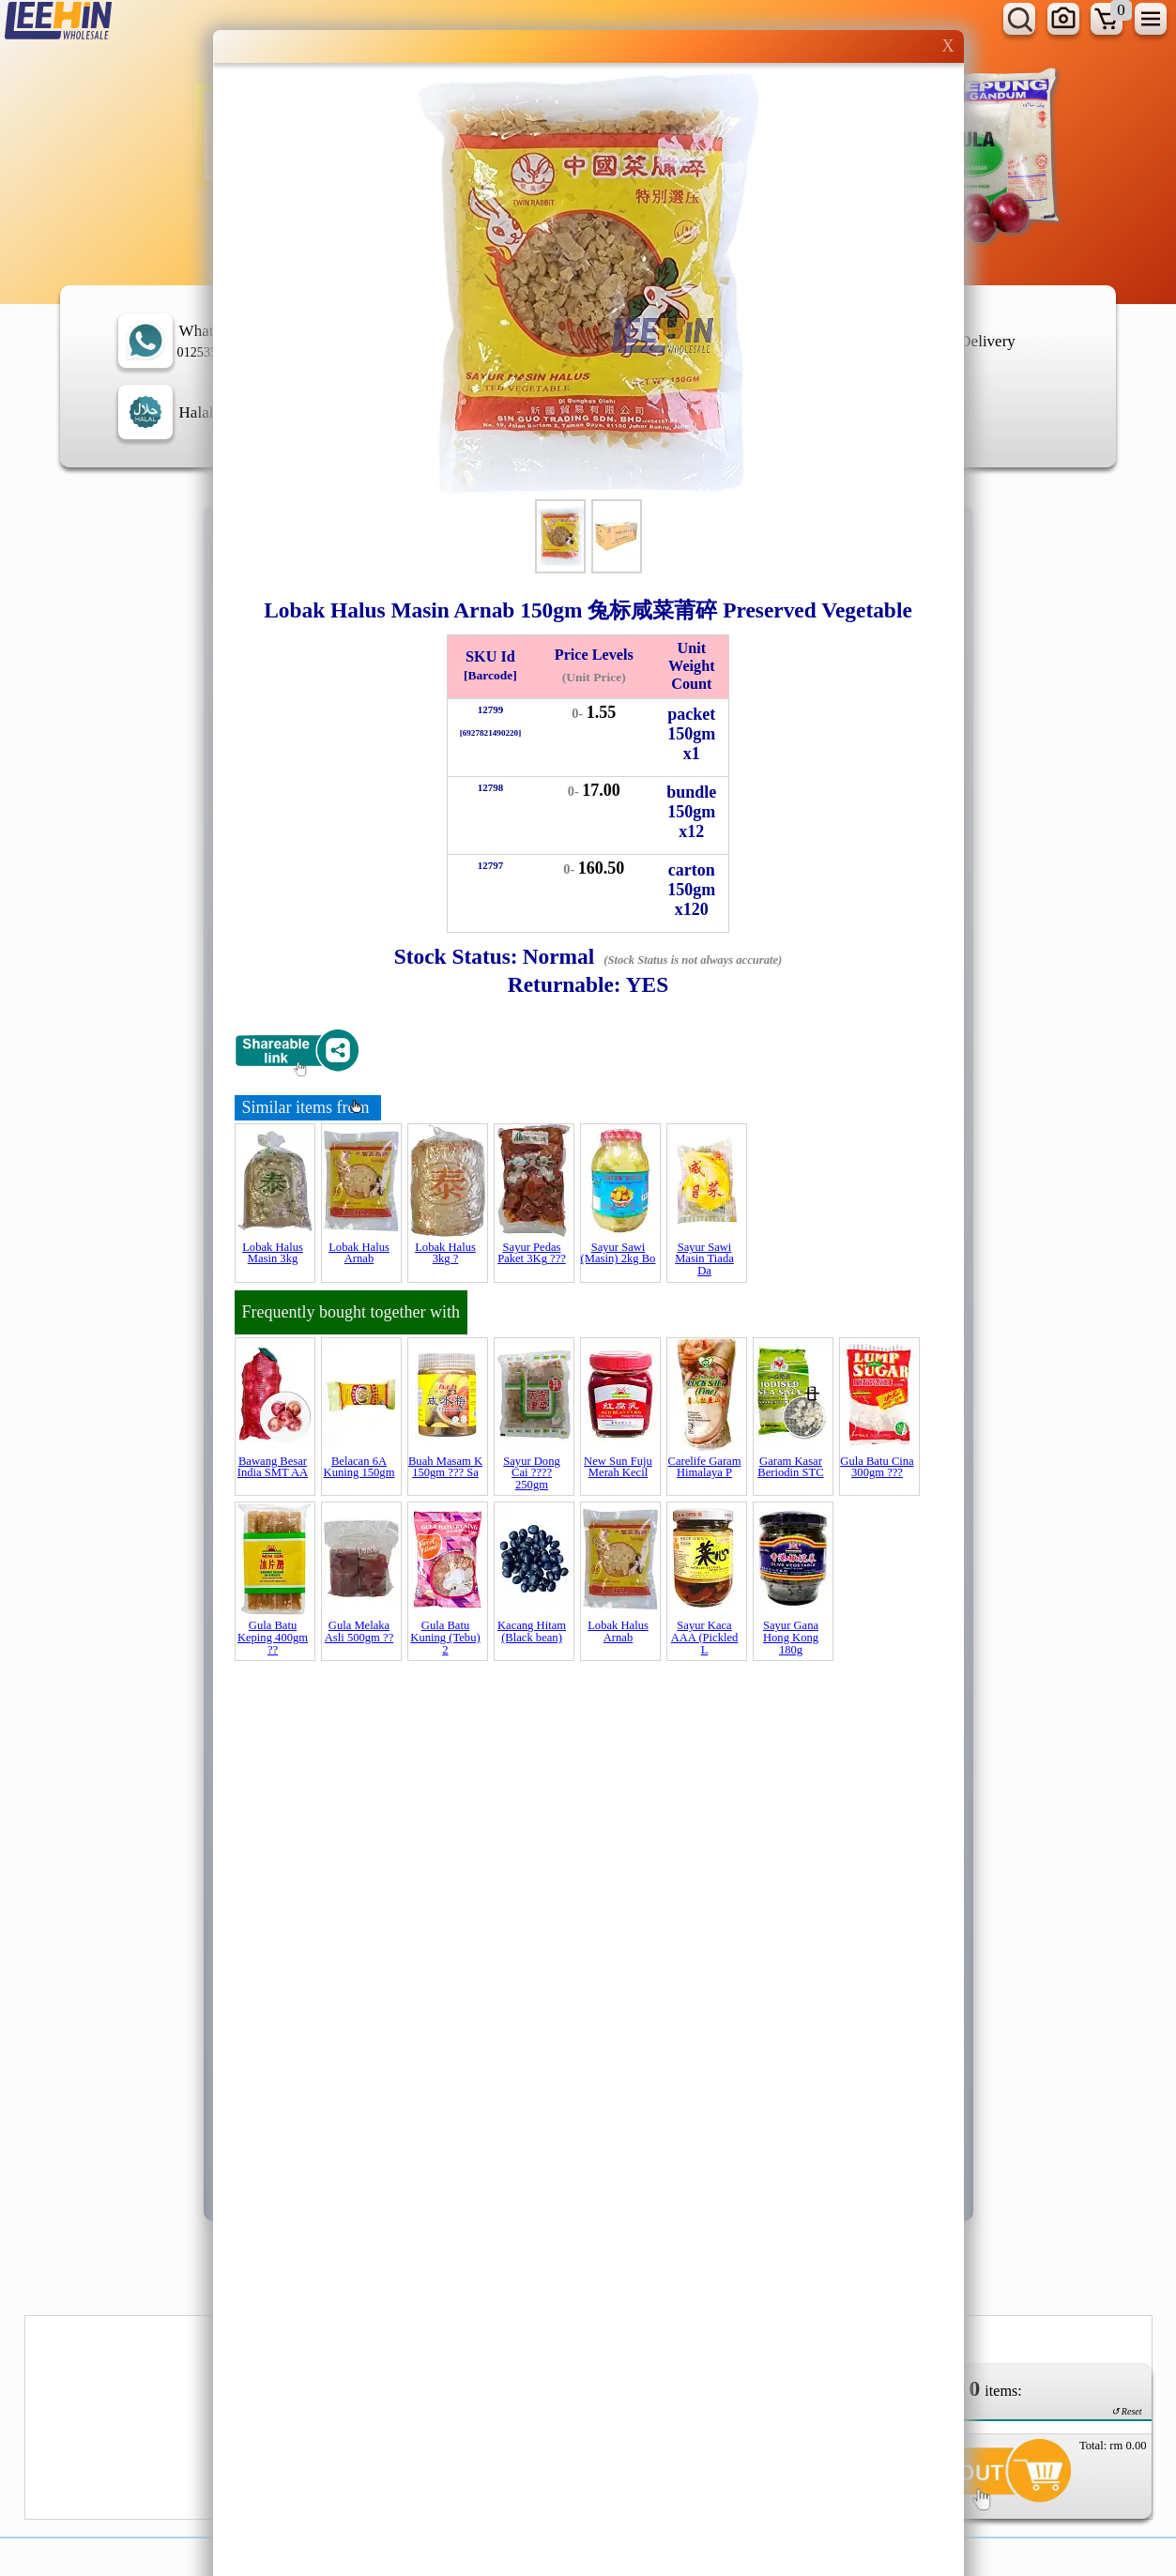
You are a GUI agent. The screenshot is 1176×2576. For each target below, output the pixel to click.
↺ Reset (1126, 2411)
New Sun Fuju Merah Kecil (618, 1467)
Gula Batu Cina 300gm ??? (876, 1467)
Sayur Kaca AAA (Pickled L (705, 1637)
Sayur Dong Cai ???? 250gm (531, 1473)
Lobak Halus (358, 1253)
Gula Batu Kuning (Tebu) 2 (445, 1637)
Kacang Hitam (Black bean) (531, 1631)
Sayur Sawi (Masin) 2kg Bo (618, 1253)
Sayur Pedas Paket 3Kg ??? (531, 1253)
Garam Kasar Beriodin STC (790, 1467)
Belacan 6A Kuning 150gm (359, 1467)
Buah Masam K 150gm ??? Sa (445, 1467)
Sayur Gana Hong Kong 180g (790, 1637)
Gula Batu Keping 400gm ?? (272, 1637)
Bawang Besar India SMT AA (272, 1467)
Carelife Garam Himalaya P (704, 1467)
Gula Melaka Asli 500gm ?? (359, 1631)
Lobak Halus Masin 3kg (272, 1253)
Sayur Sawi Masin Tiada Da (704, 1259)
